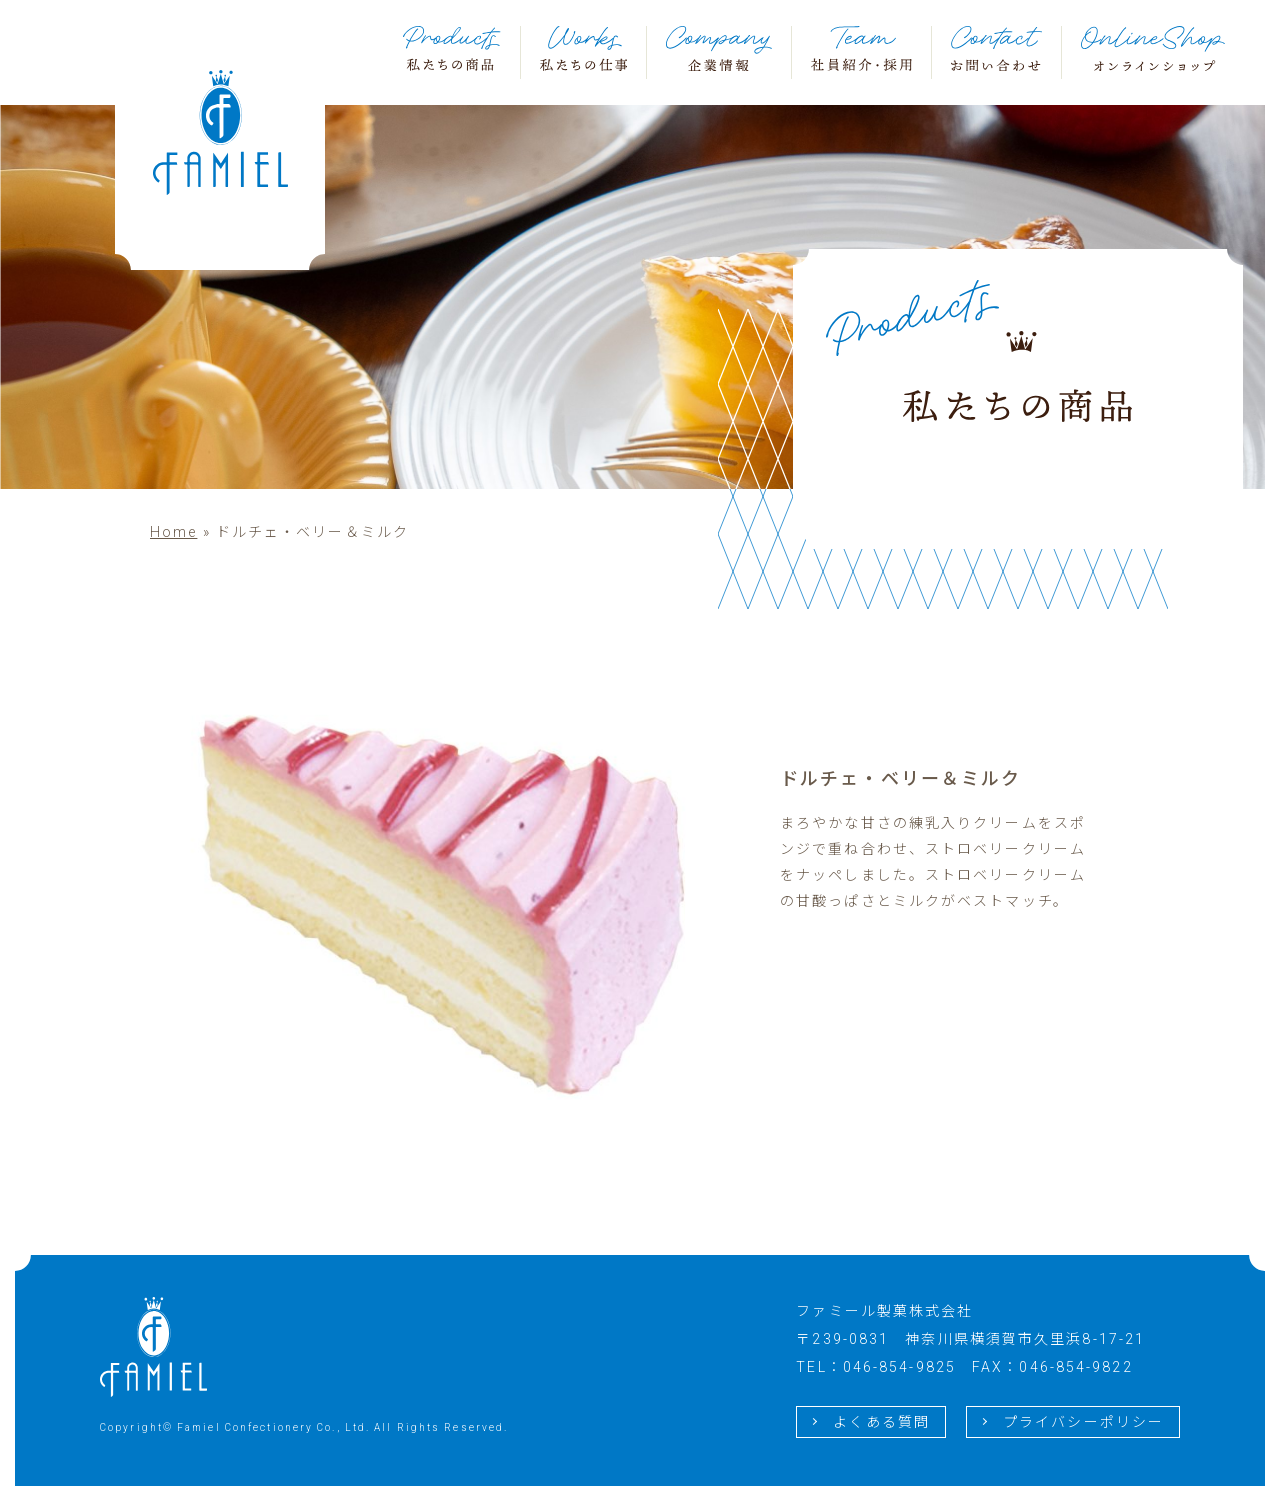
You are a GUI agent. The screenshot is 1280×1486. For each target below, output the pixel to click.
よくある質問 (881, 1422)
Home (173, 532)
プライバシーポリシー (1083, 1422)
